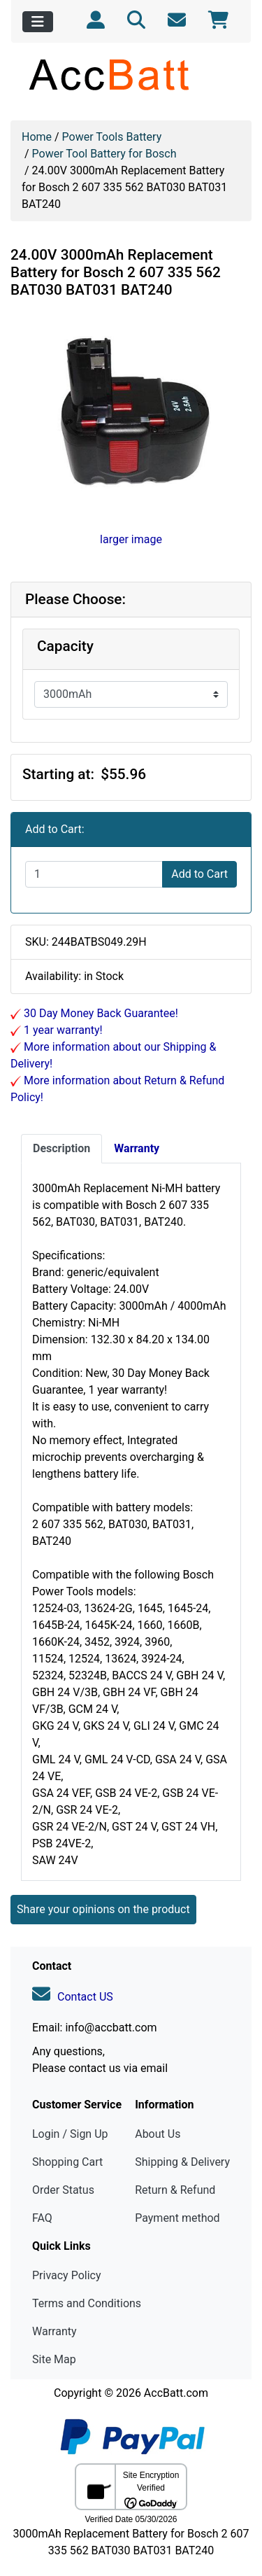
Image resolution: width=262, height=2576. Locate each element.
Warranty (54, 2331)
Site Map (54, 2359)
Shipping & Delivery (182, 2162)
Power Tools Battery (112, 137)
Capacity (65, 646)
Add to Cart (199, 874)
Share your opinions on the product (103, 1909)
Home (37, 137)
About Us (157, 2134)
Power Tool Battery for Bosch (104, 153)
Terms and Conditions (86, 2303)
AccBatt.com (176, 2393)
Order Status (63, 2190)
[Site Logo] (131, 74)
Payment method (177, 2218)
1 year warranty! (62, 1030)
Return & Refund (175, 2190)
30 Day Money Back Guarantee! (99, 1013)
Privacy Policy (66, 2275)
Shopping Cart (67, 2162)
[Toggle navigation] (37, 21)
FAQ (42, 2218)
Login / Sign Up (70, 2134)
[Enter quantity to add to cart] (94, 874)
